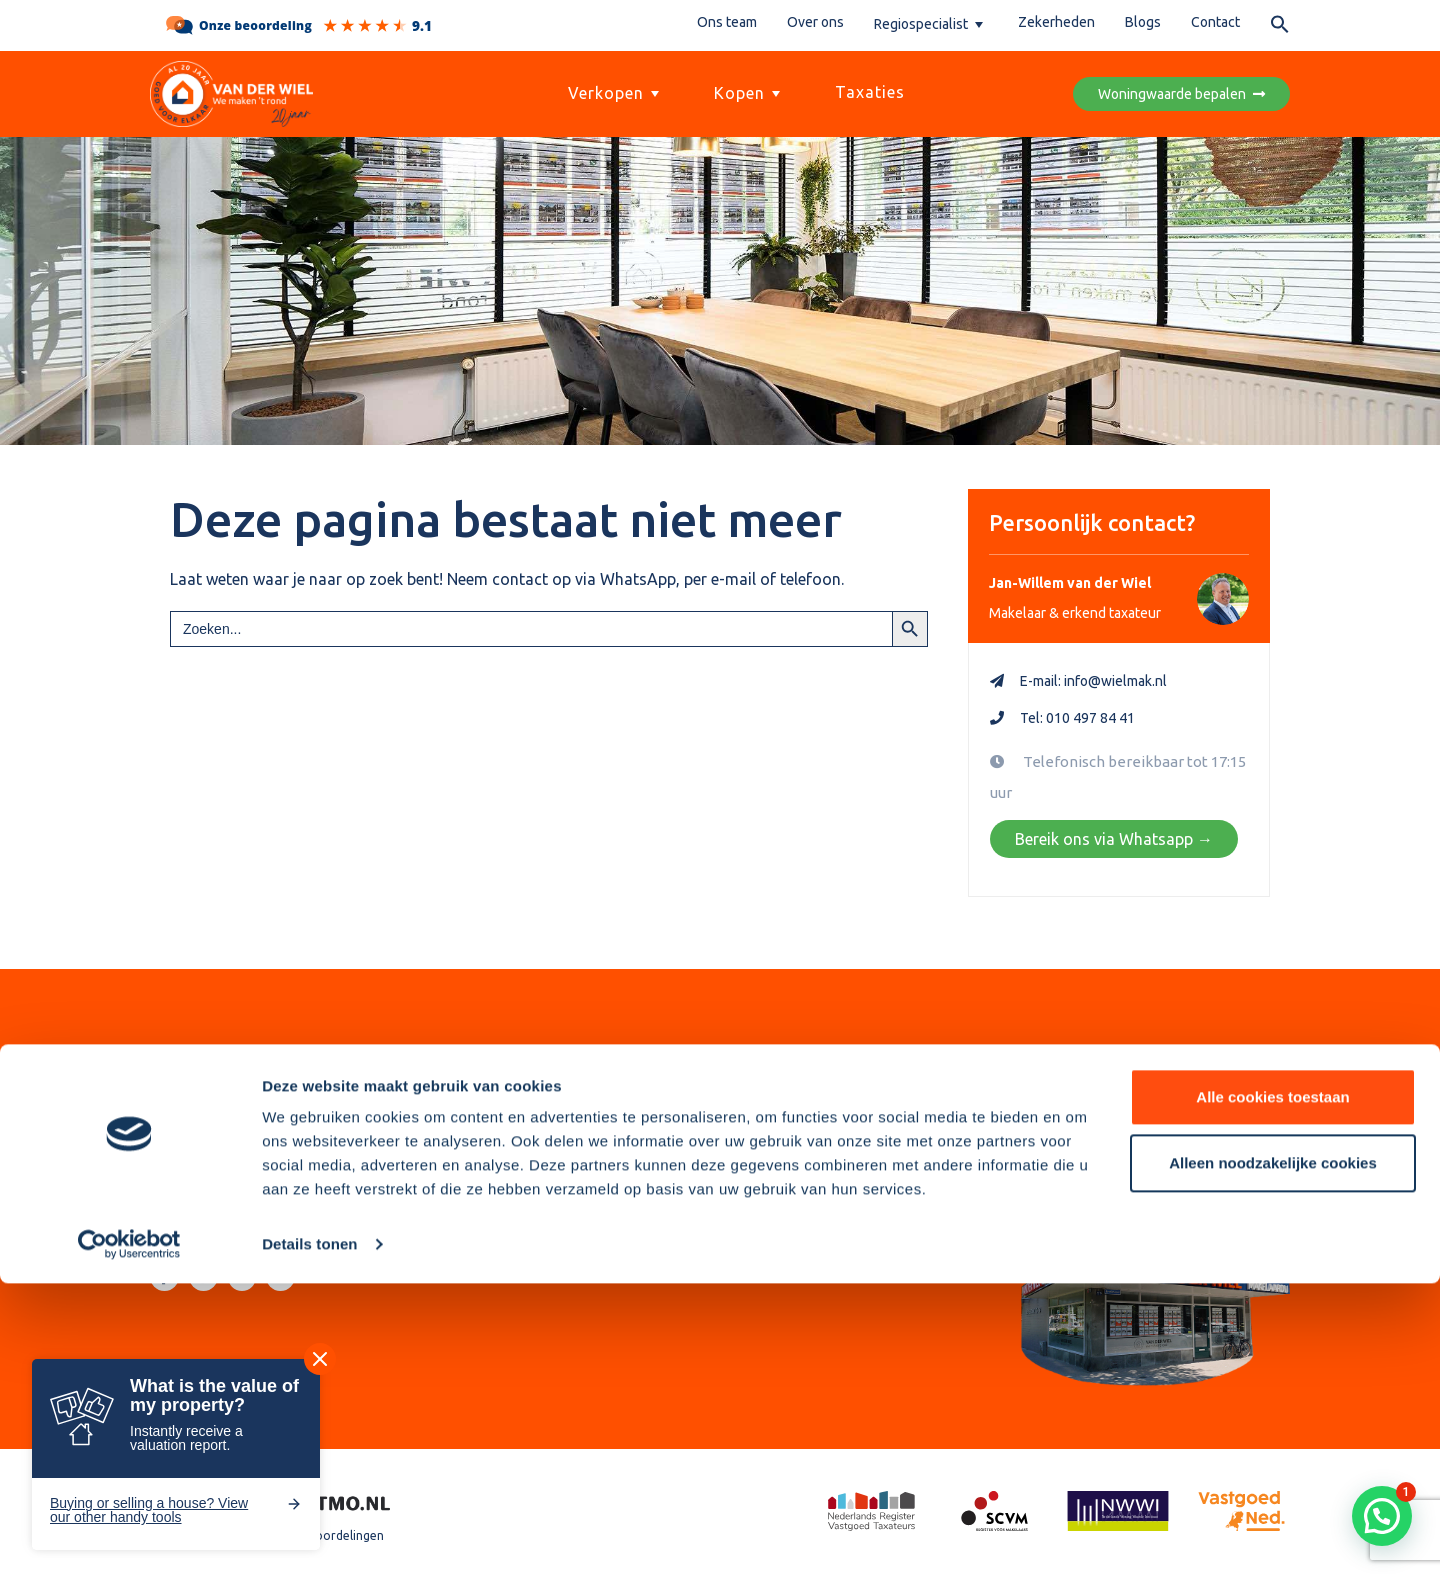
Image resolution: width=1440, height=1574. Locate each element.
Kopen (749, 93)
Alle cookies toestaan (1272, 1387)
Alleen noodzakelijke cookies (1273, 1452)
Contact (1215, 22)
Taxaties (870, 92)
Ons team (727, 22)
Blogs (1143, 22)
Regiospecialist (931, 24)
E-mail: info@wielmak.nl (1093, 681)
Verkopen (616, 93)
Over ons (815, 22)
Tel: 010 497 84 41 (1077, 718)
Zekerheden (1056, 22)
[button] (1280, 28)
